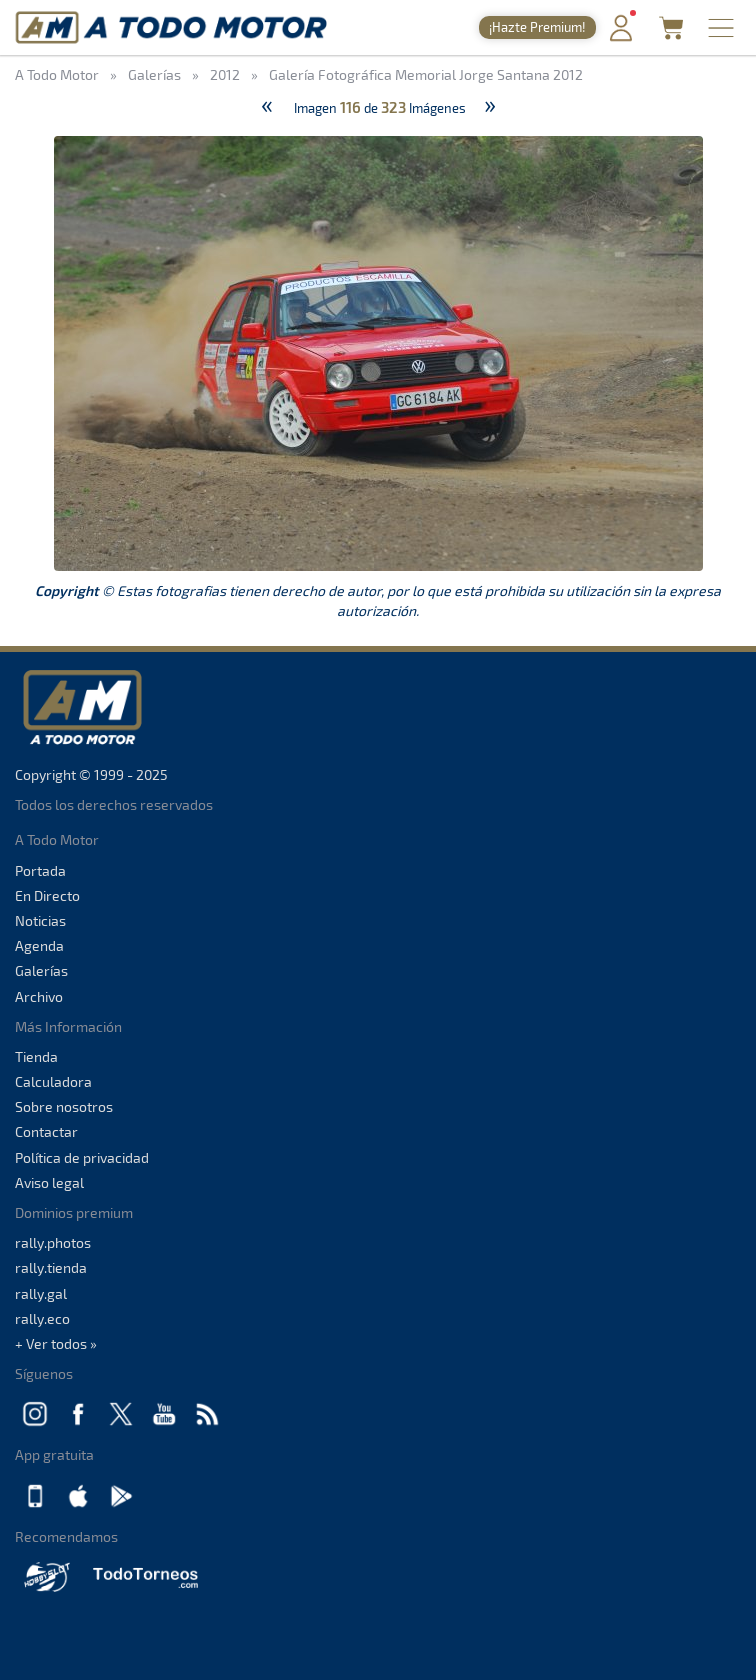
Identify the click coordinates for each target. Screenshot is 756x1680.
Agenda (39, 945)
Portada (40, 870)
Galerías (41, 970)
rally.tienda (51, 1267)
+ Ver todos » (56, 1343)
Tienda (36, 1056)
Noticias (40, 920)
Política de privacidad (82, 1157)
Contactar (46, 1131)
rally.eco (42, 1318)
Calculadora (53, 1081)
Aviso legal (49, 1182)
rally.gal (41, 1293)
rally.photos (53, 1242)
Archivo (39, 996)
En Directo (47, 895)
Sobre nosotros (64, 1106)
